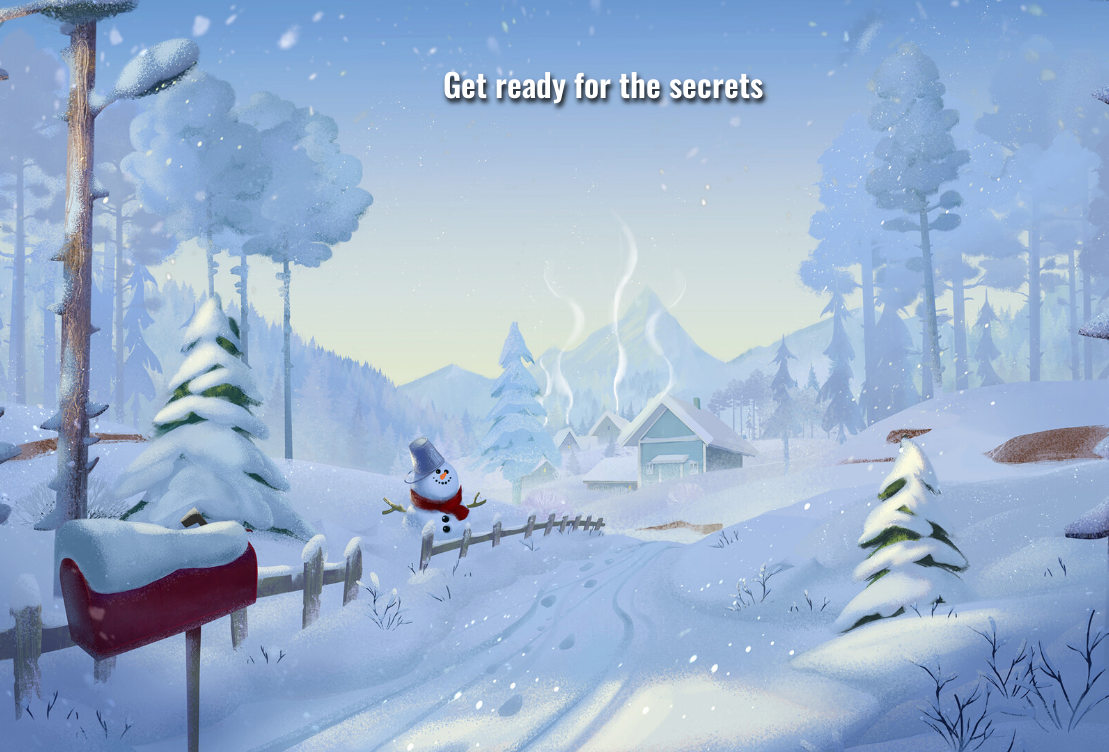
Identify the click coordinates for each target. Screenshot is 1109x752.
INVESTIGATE (590, 596)
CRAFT (219, 598)
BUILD (963, 613)
